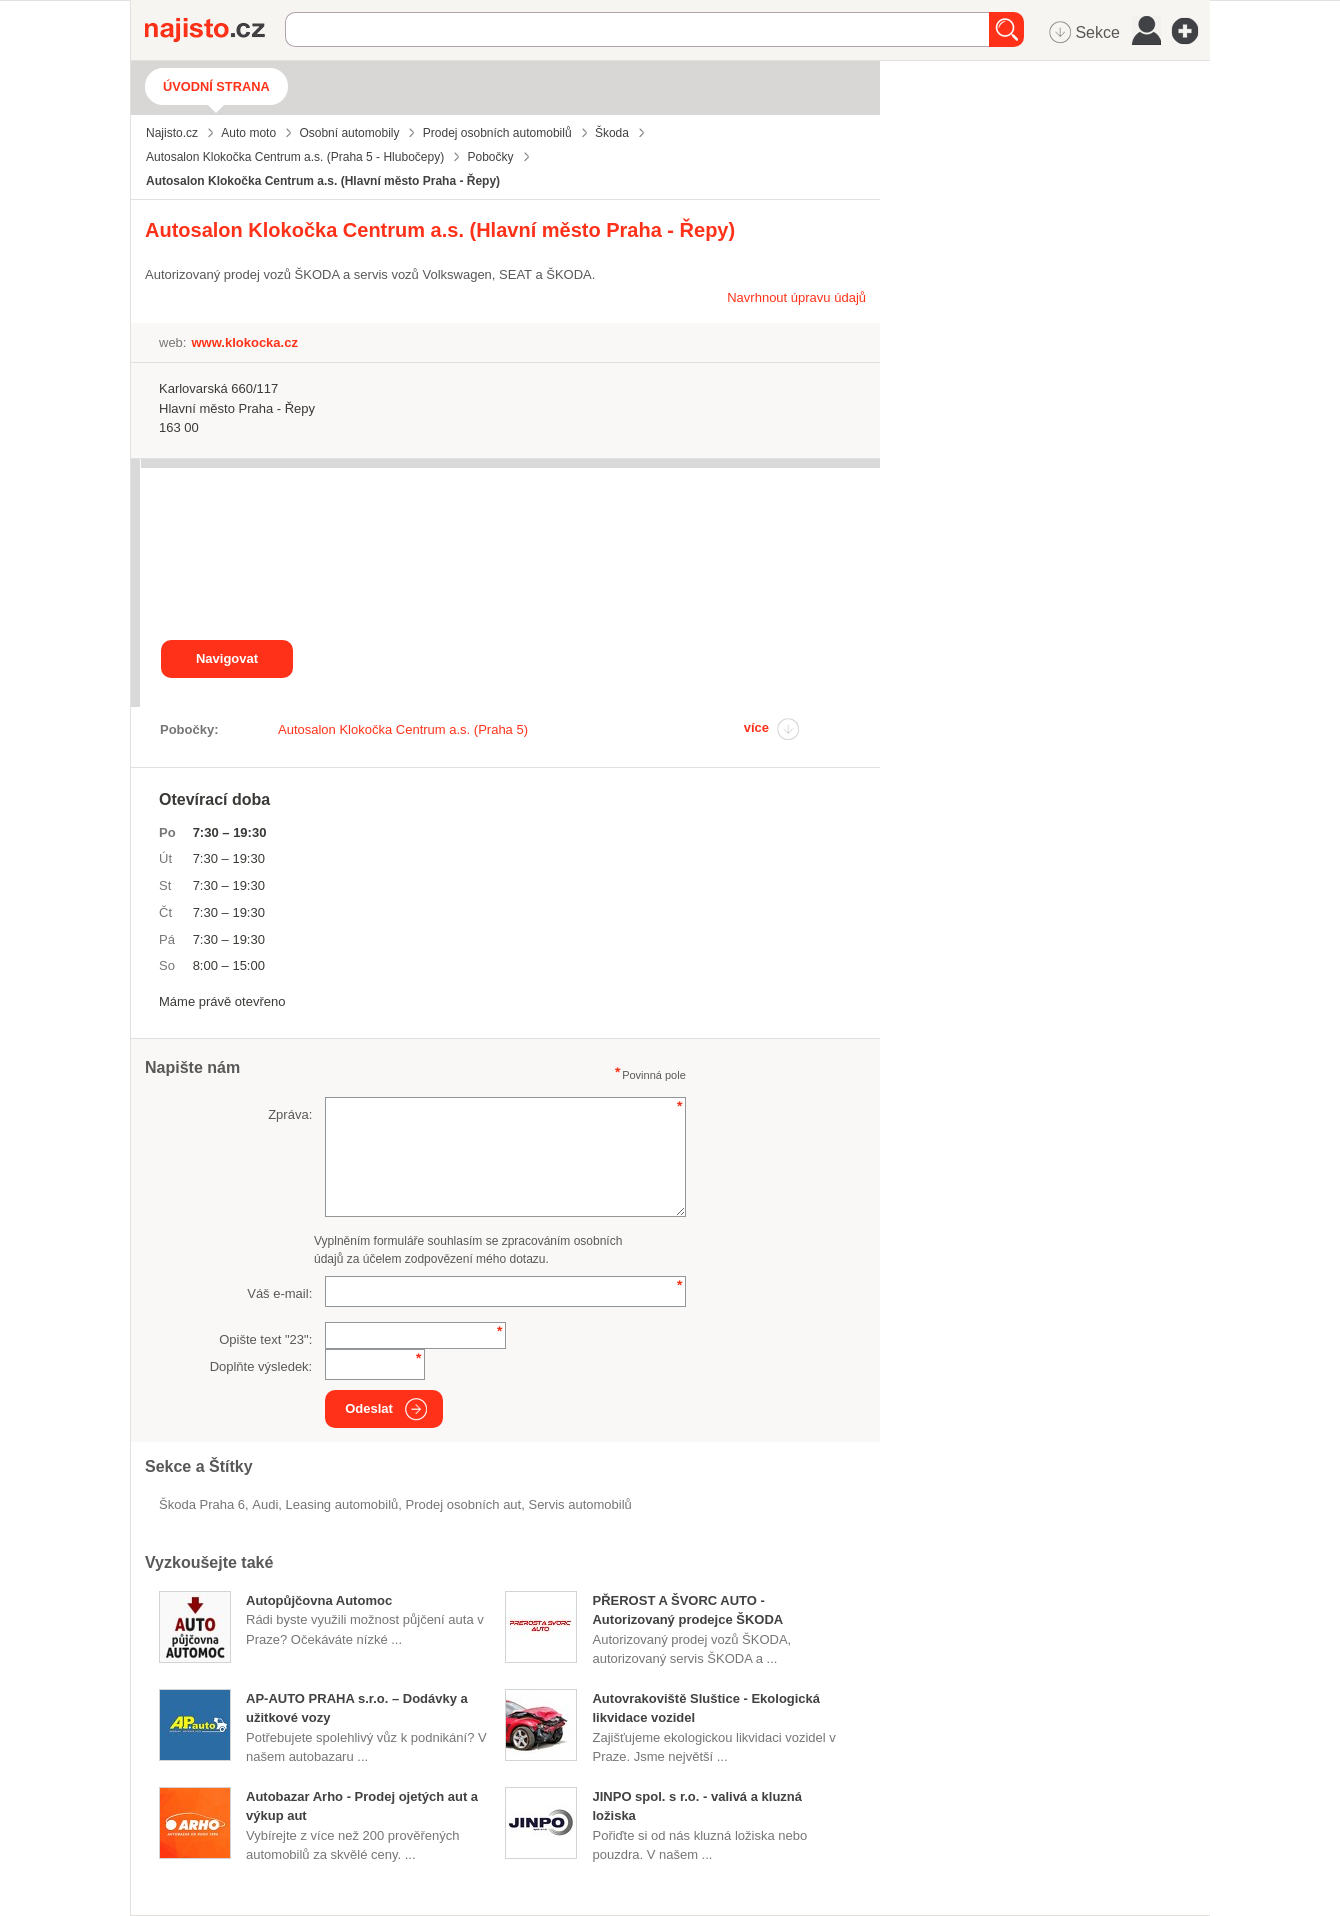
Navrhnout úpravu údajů (796, 297)
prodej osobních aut (464, 1504)
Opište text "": (265, 1339)
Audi (265, 1504)
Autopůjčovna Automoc (319, 1600)
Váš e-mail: (279, 1293)
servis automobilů (579, 1504)
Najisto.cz (215, 30)
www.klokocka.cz (244, 342)
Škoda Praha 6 (202, 1504)
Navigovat (227, 658)
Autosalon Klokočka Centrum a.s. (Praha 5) (403, 729)
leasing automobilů (342, 1504)
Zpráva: (290, 1114)
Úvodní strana (216, 86)
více (756, 727)
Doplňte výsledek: (261, 1366)
